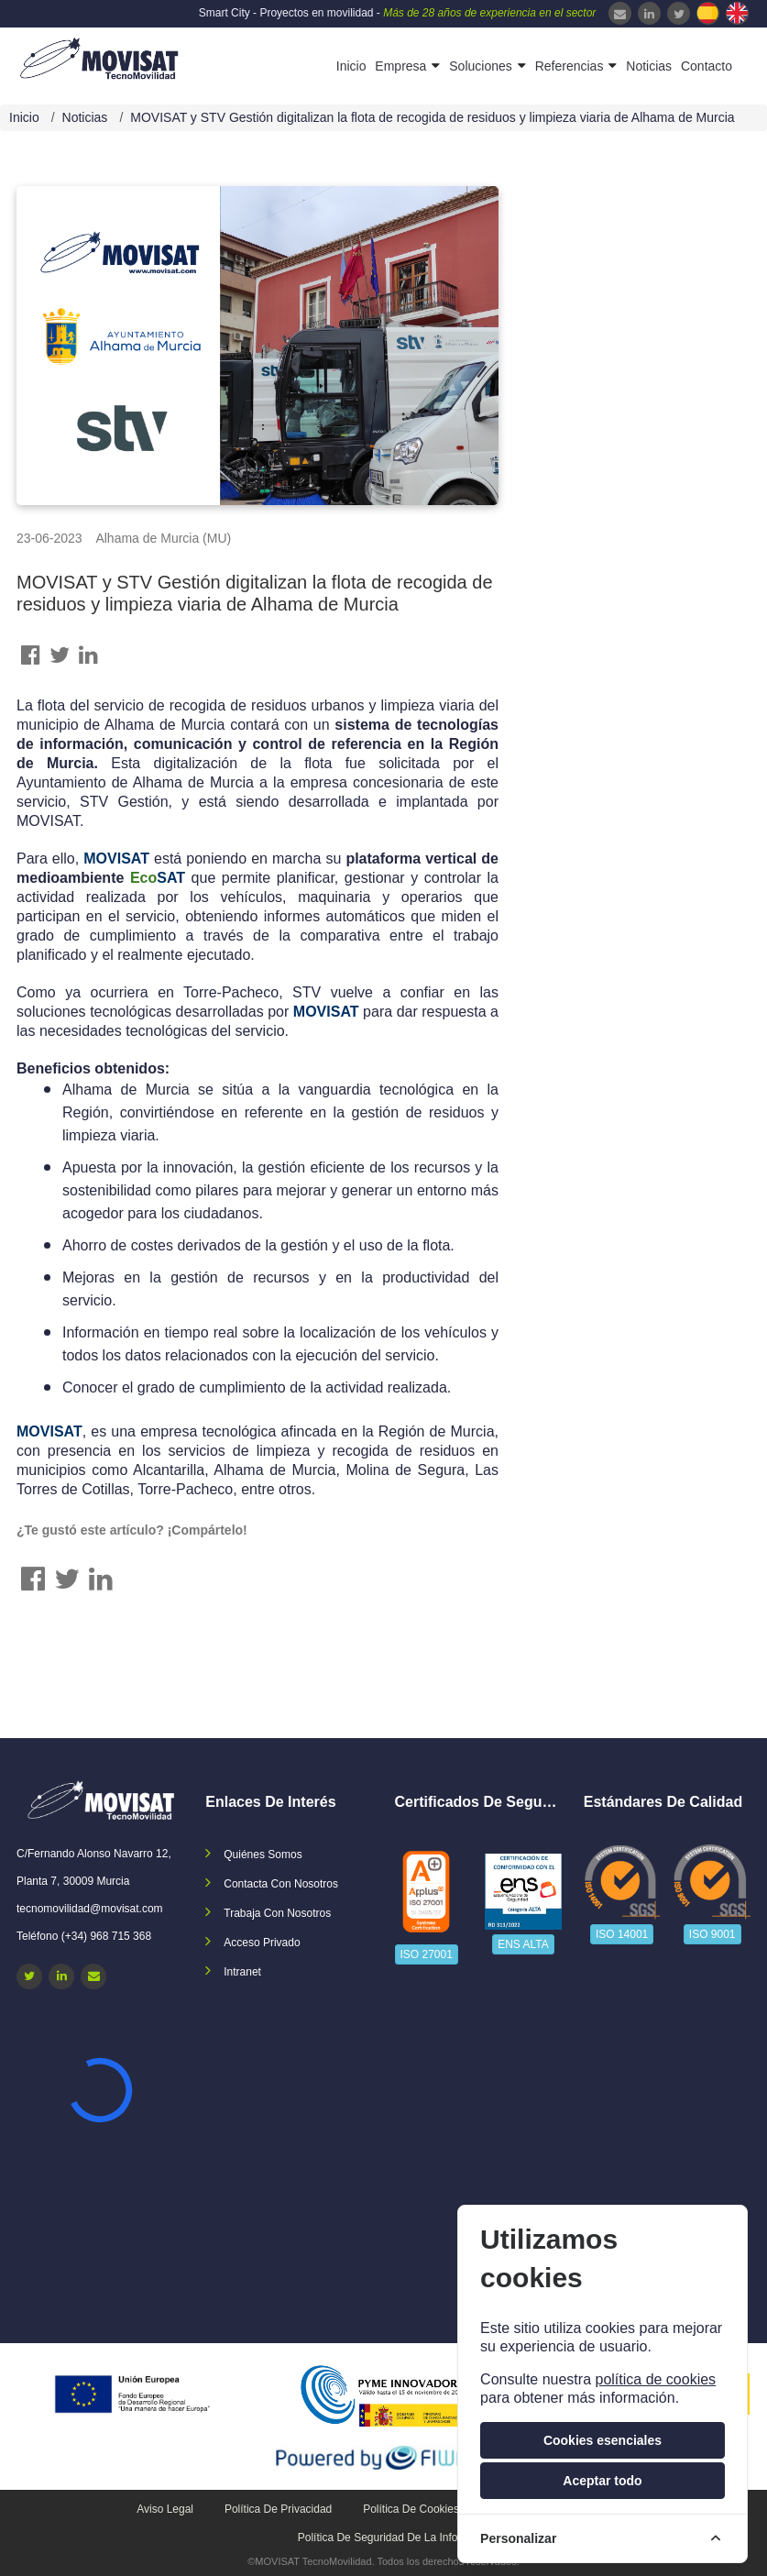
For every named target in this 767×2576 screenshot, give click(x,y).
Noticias (649, 66)
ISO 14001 (622, 1934)
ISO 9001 (712, 1934)
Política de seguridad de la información (397, 2537)
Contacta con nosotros (281, 1883)
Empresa (400, 66)
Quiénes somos (262, 1854)
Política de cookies (411, 2509)
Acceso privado (262, 1942)
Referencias (569, 66)
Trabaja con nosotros (277, 1913)
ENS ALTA (523, 1944)
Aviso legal (165, 2509)
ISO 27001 (426, 1954)
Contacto (706, 66)
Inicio (351, 66)
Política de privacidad (278, 2509)
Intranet (242, 1971)
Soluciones (480, 66)
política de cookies (655, 2379)
